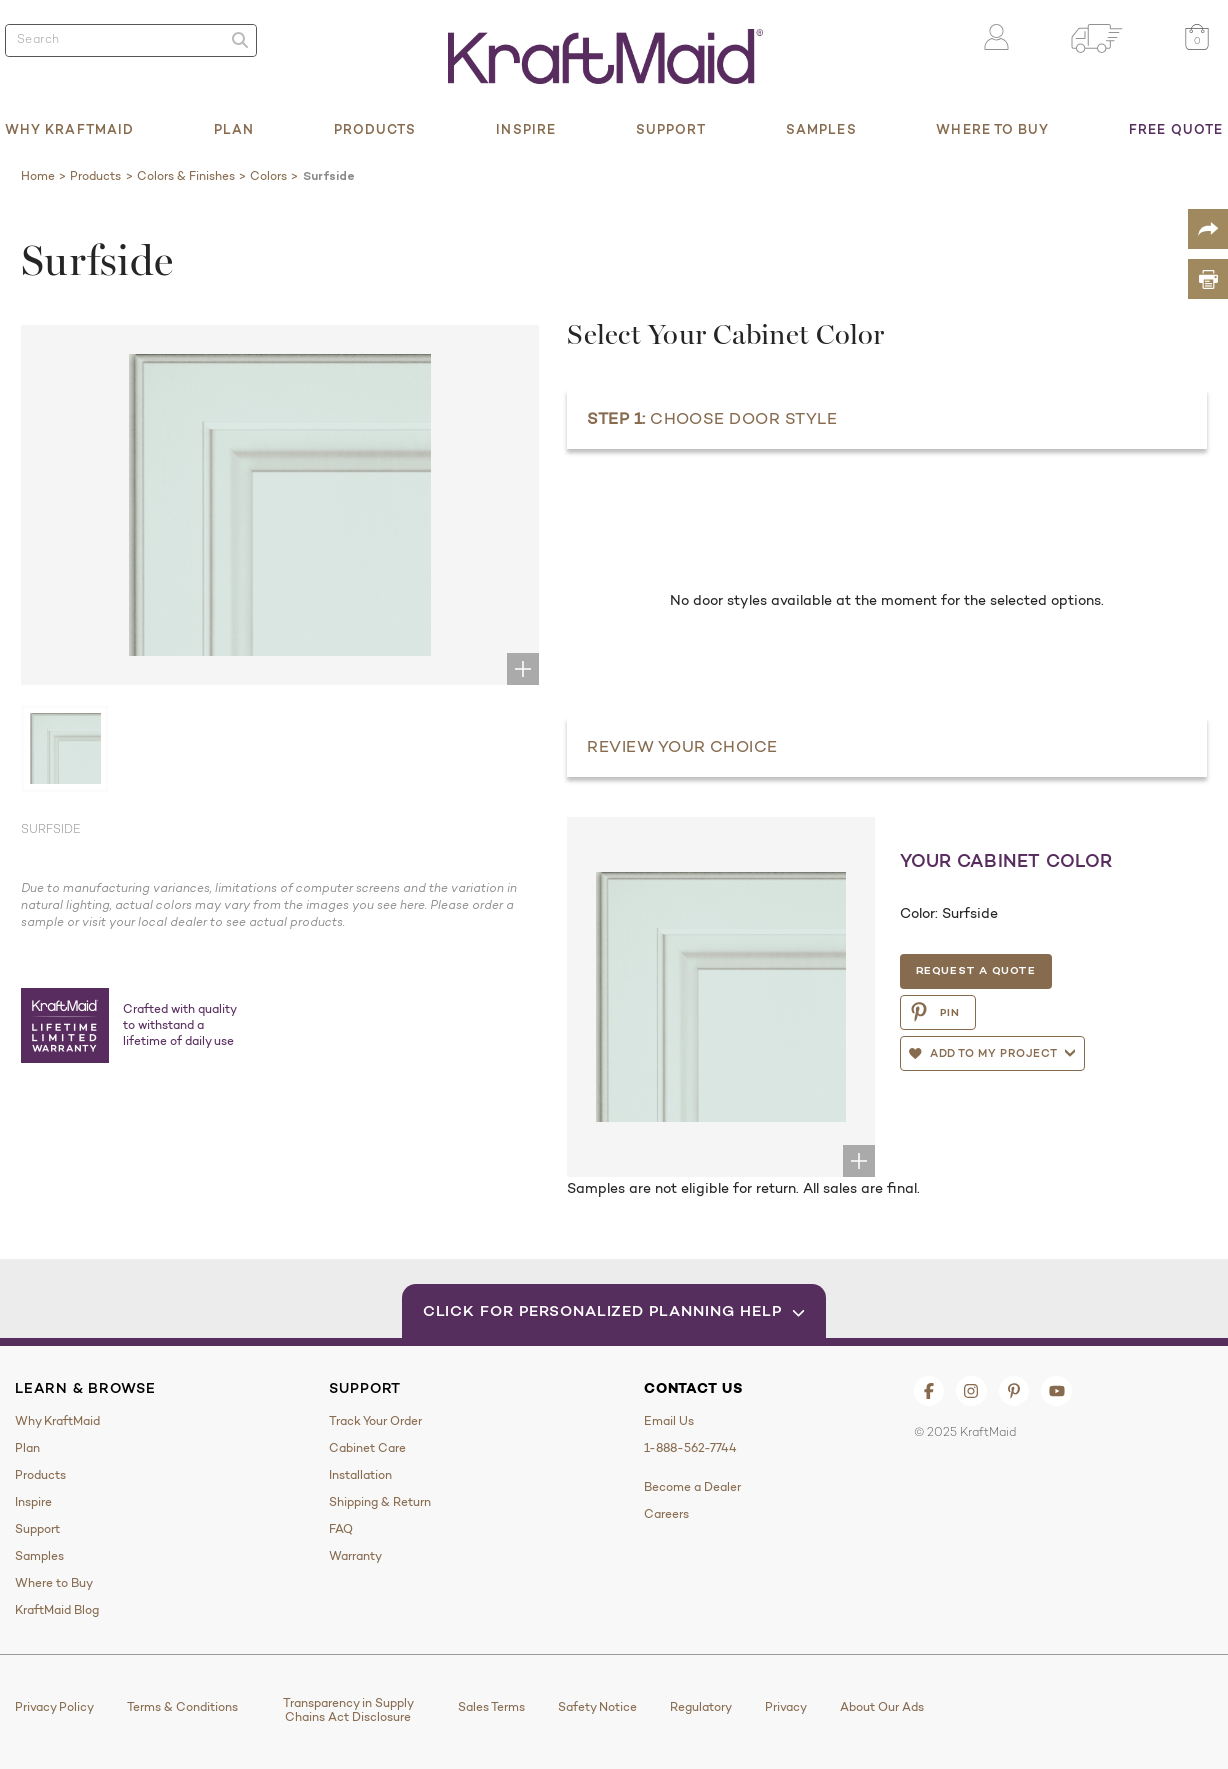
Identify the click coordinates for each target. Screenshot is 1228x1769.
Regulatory (701, 1707)
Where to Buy (992, 129)
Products (375, 129)
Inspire (526, 129)
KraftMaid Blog (57, 1610)
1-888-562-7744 (690, 1448)
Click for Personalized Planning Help (614, 1310)
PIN (934, 1012)
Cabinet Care (367, 1448)
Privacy (786, 1707)
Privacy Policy (54, 1707)
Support (671, 129)
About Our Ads (882, 1707)
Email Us (669, 1421)
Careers (666, 1514)
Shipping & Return (380, 1502)
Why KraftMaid (69, 129)
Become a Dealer (692, 1487)
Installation (360, 1475)
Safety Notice (597, 1707)
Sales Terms (491, 1707)
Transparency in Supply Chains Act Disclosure (348, 1710)
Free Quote (1176, 129)
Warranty (355, 1556)
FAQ (341, 1529)
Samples (821, 129)
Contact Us (693, 1388)
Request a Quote (975, 970)
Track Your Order (375, 1421)
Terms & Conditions (182, 1707)
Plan (234, 129)
